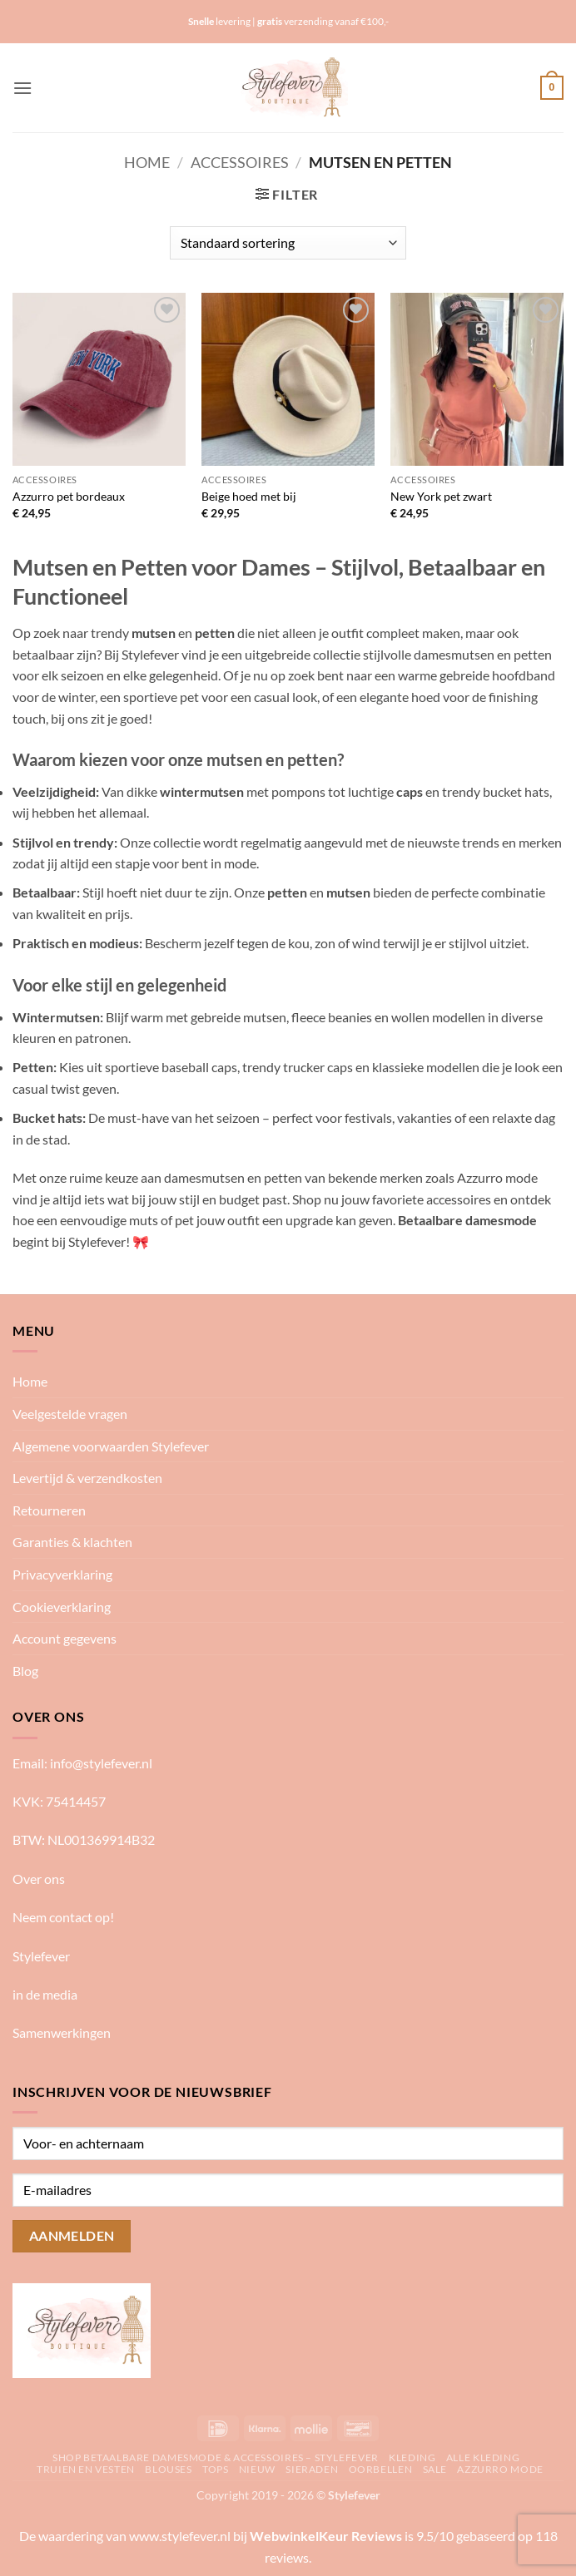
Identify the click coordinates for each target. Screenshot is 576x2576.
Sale (435, 2469)
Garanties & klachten (72, 1542)
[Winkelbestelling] (288, 243)
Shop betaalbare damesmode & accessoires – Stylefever (215, 2457)
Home (147, 162)
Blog (25, 1671)
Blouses (168, 2469)
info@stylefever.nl (101, 1763)
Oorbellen (381, 2469)
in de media (44, 1994)
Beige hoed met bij (248, 496)
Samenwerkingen (61, 2032)
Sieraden (312, 2469)
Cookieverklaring (61, 1606)
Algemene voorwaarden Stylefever (110, 1446)
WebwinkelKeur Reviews (326, 2536)
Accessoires (240, 162)
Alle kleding (482, 2457)
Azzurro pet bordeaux (68, 496)
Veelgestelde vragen (69, 1413)
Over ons (38, 1878)
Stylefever (41, 1956)
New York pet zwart (441, 496)
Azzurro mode (500, 2469)
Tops (215, 2469)
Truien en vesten (86, 2469)
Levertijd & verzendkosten (87, 1478)
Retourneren (49, 1510)
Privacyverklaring (62, 1574)
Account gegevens (64, 1638)
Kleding (412, 2457)
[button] (22, 87)
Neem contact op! (63, 1917)
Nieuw (257, 2469)
